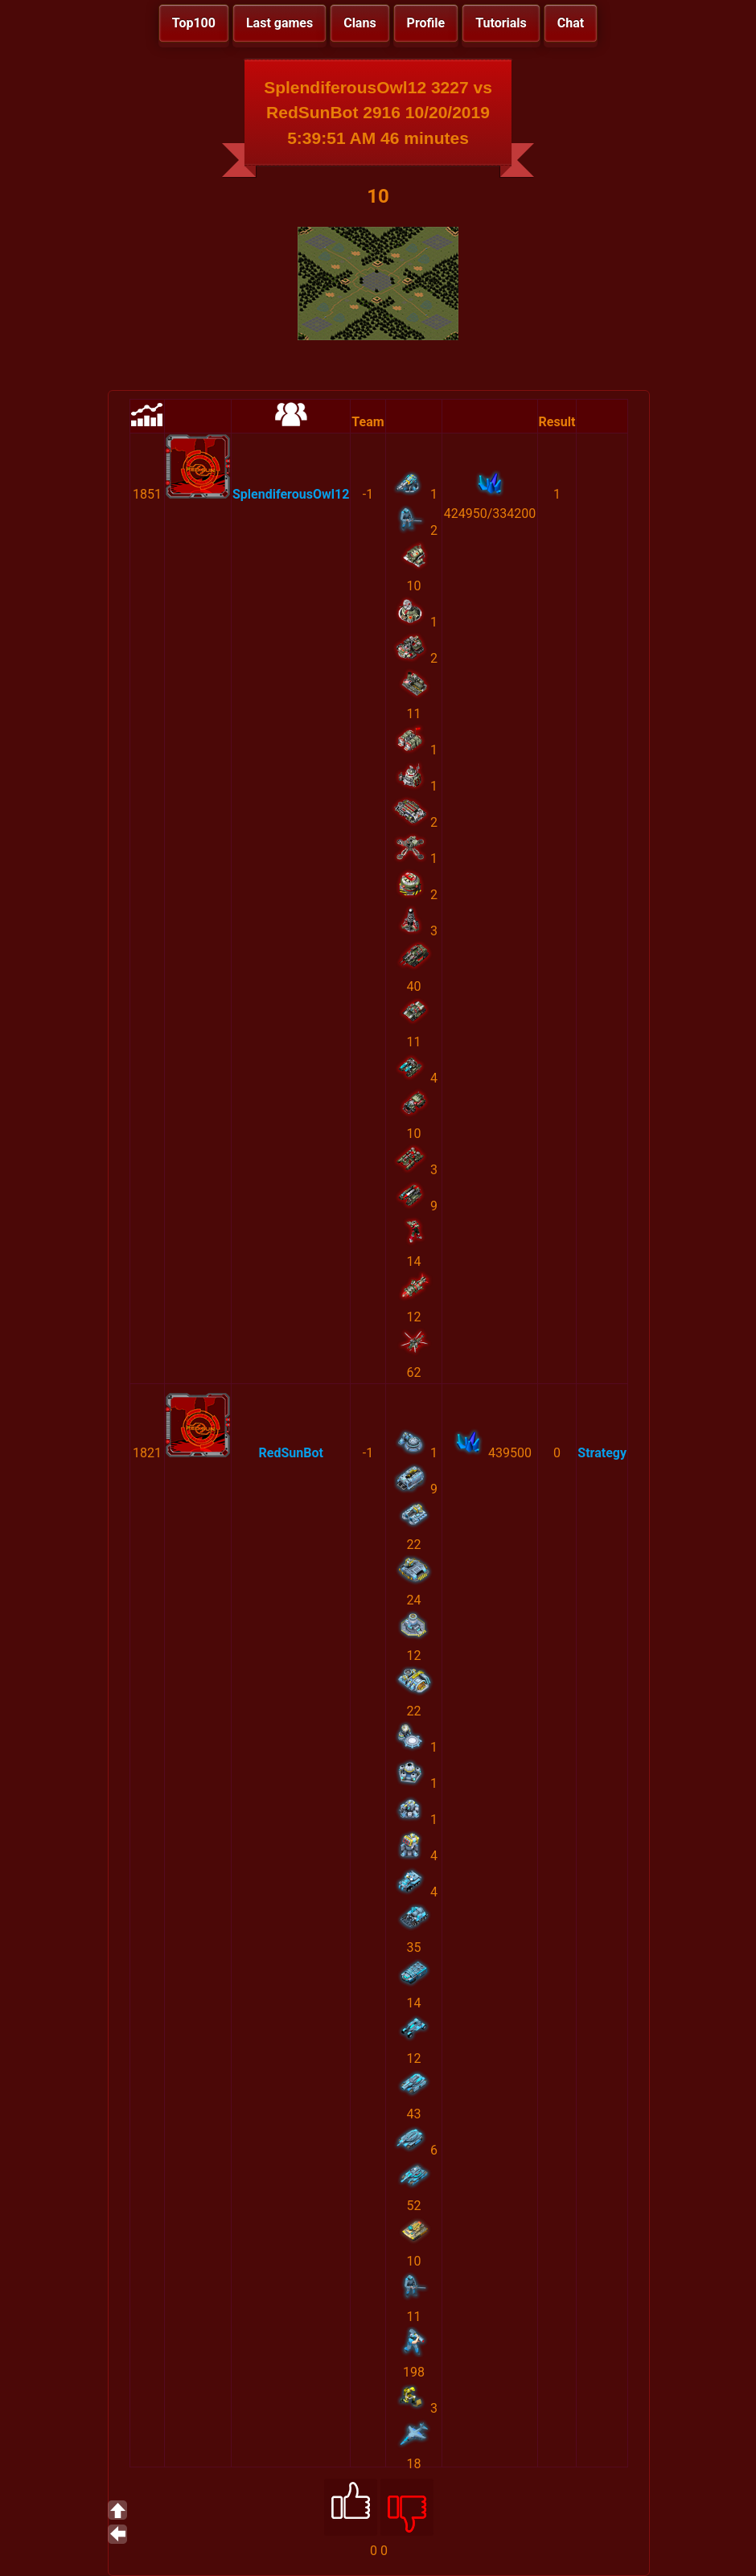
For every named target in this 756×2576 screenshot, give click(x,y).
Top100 (194, 23)
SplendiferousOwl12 (290, 494)
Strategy (602, 1453)
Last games (279, 23)
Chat (570, 23)
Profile (426, 23)
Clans (359, 23)
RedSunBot (290, 1453)
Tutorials (501, 23)
